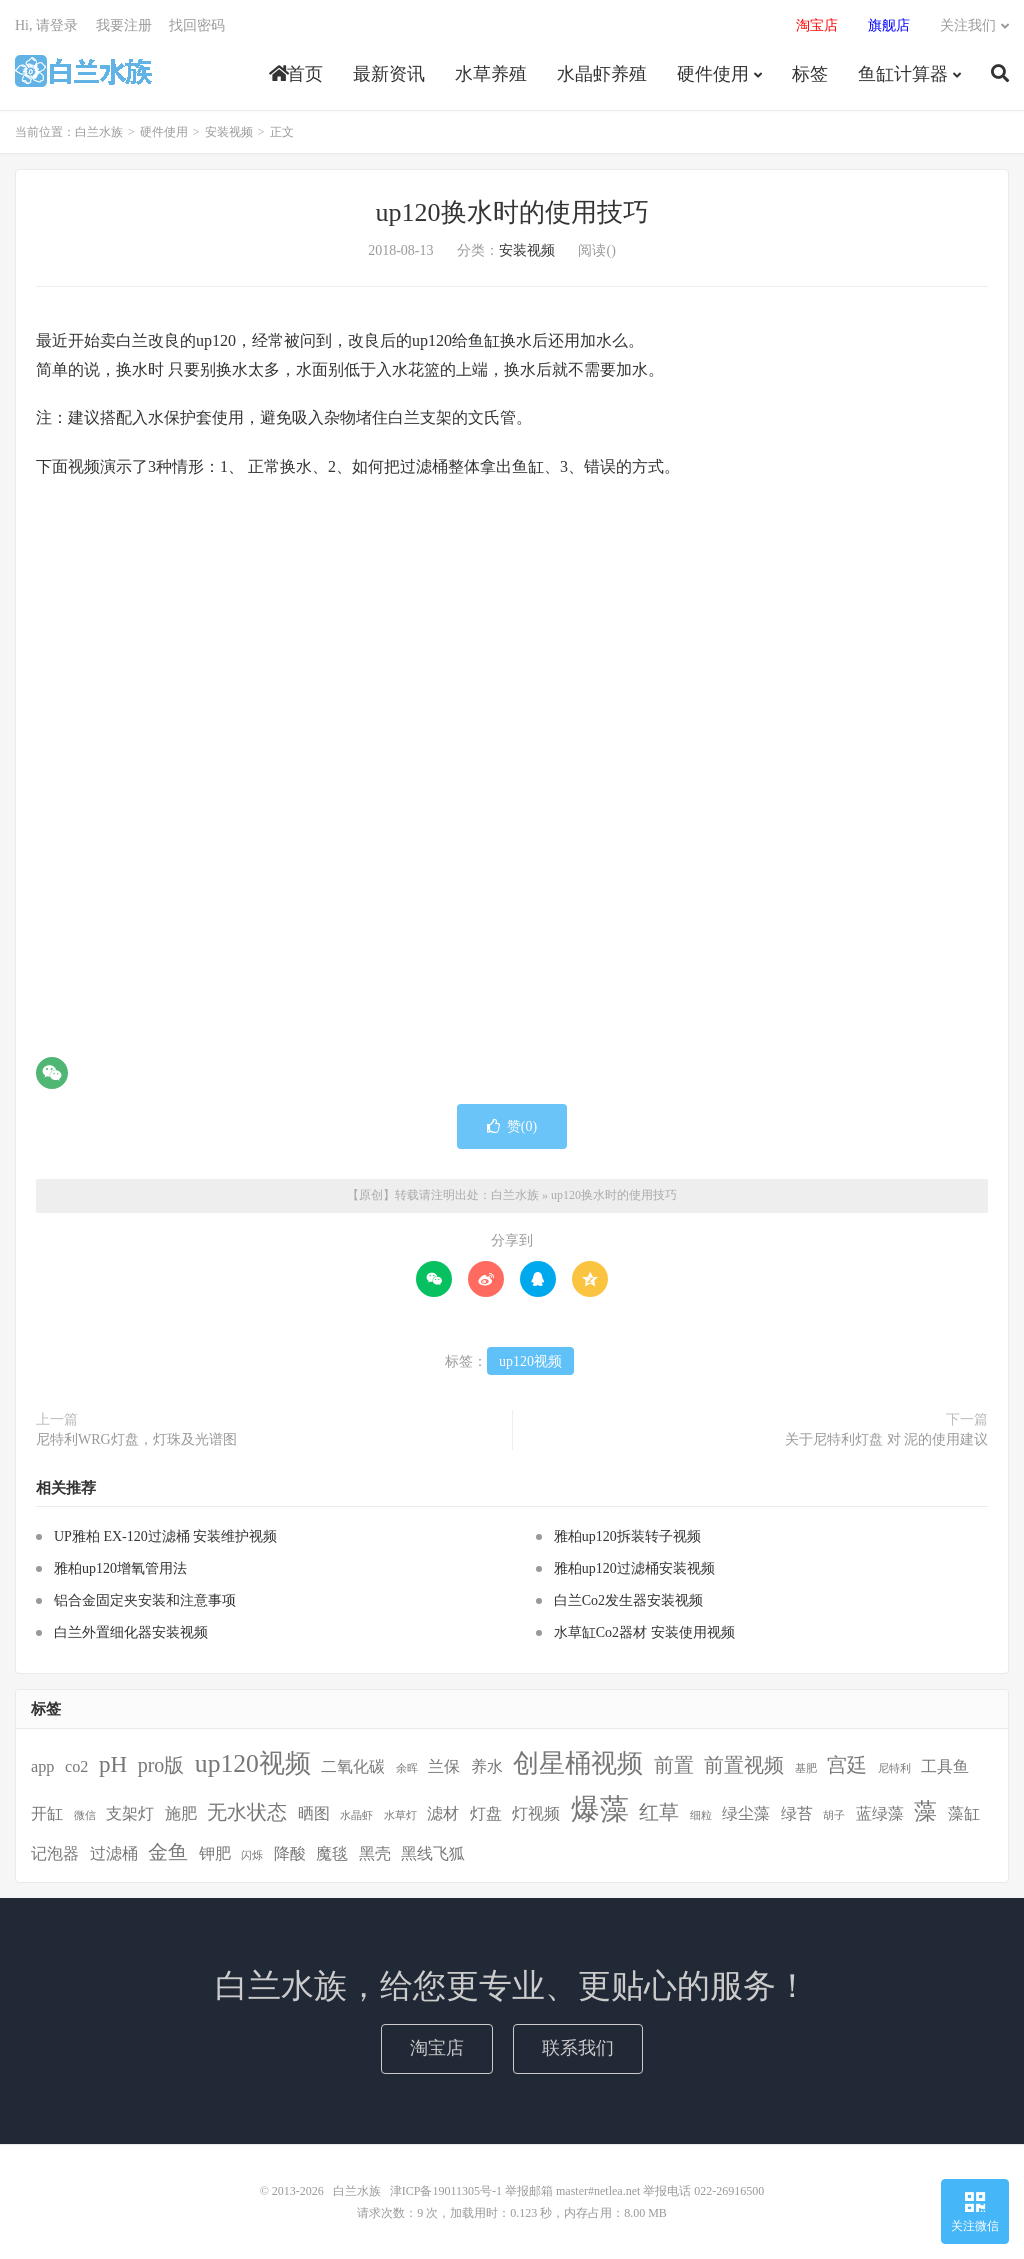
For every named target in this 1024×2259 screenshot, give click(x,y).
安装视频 (229, 132)
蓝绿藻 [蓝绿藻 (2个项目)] (880, 1814)
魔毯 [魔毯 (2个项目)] (332, 1854)
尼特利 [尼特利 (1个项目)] (894, 1768)
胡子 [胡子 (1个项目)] (834, 1815)
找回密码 (197, 25)
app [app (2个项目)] (42, 1767)
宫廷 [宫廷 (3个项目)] (847, 1765)
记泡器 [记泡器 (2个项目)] (55, 1854)
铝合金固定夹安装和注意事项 (145, 1600)
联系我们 (578, 2048)
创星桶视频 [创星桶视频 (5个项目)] (578, 1763)
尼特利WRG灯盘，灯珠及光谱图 (136, 1439)
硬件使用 (713, 74)
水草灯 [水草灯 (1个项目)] (400, 1815)
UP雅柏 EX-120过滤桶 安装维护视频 (165, 1536)
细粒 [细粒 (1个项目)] (701, 1815)
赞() (512, 1126)
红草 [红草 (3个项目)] (659, 1812)
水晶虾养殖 (602, 74)
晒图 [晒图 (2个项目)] (314, 1814)
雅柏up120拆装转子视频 (627, 1536)
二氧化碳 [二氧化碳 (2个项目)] (353, 1767)
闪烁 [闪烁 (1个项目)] (252, 1855)
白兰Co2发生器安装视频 (628, 1600)
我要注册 (124, 25)
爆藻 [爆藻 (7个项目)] (600, 1809)
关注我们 (968, 25)
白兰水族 (83, 71)
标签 (810, 74)
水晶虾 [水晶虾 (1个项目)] (356, 1815)
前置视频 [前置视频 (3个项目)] (744, 1765)
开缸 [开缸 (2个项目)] (47, 1814)
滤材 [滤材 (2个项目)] (443, 1814)
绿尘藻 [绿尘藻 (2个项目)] (746, 1814)
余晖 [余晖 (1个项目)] (407, 1768)
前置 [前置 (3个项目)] (674, 1765)
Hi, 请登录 (46, 25)
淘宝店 (437, 2048)
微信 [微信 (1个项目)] (85, 1815)
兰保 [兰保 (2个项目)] (444, 1767)
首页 (296, 74)
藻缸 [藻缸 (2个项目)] (964, 1814)
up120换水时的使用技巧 (512, 212)
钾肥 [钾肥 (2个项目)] (215, 1854)
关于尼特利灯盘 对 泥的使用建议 (886, 1439)
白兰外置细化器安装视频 (131, 1632)
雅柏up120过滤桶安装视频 (634, 1568)
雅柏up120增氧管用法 (120, 1568)
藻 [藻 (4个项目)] (925, 1811)
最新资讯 (389, 74)
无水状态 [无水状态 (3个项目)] (247, 1812)
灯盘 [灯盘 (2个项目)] (486, 1814)
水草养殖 (491, 74)
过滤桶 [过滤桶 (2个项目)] (114, 1854)
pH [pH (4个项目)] (113, 1764)
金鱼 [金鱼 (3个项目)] (168, 1852)
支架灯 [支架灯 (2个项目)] (130, 1814)
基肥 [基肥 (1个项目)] (806, 1768)
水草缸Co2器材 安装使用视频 (644, 1632)
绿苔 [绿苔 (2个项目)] (797, 1814)
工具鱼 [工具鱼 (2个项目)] (945, 1767)
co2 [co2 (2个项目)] (76, 1767)
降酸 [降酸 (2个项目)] (290, 1854)
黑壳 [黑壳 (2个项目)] (375, 1854)
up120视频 (530, 1361)
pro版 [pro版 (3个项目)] (161, 1765)
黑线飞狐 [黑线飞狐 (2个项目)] (433, 1854)
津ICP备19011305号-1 (446, 2191)
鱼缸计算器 (903, 74)
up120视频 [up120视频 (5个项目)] (253, 1763)
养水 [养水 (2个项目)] (487, 1767)
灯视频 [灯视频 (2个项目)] (536, 1814)
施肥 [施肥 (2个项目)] (181, 1814)
